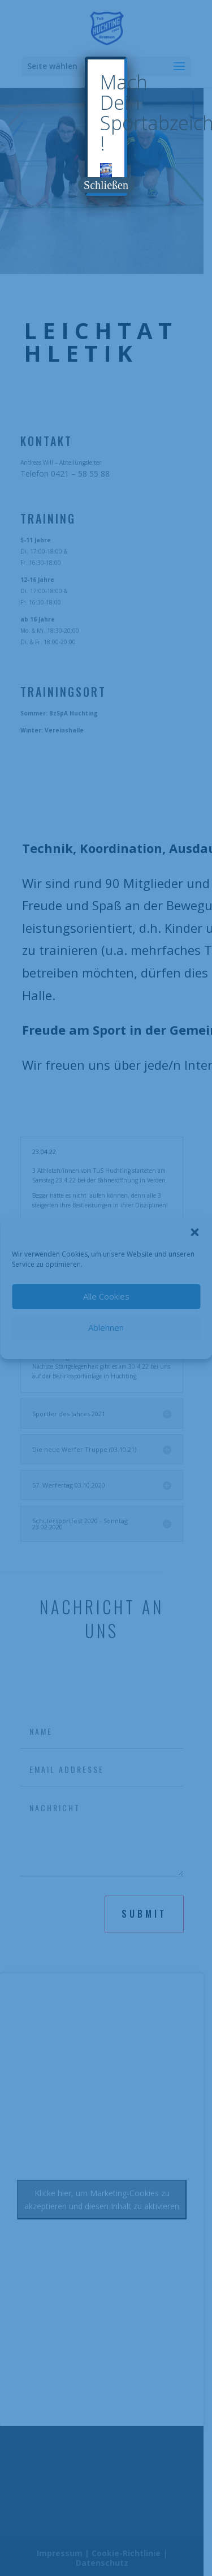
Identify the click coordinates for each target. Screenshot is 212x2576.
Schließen (106, 185)
